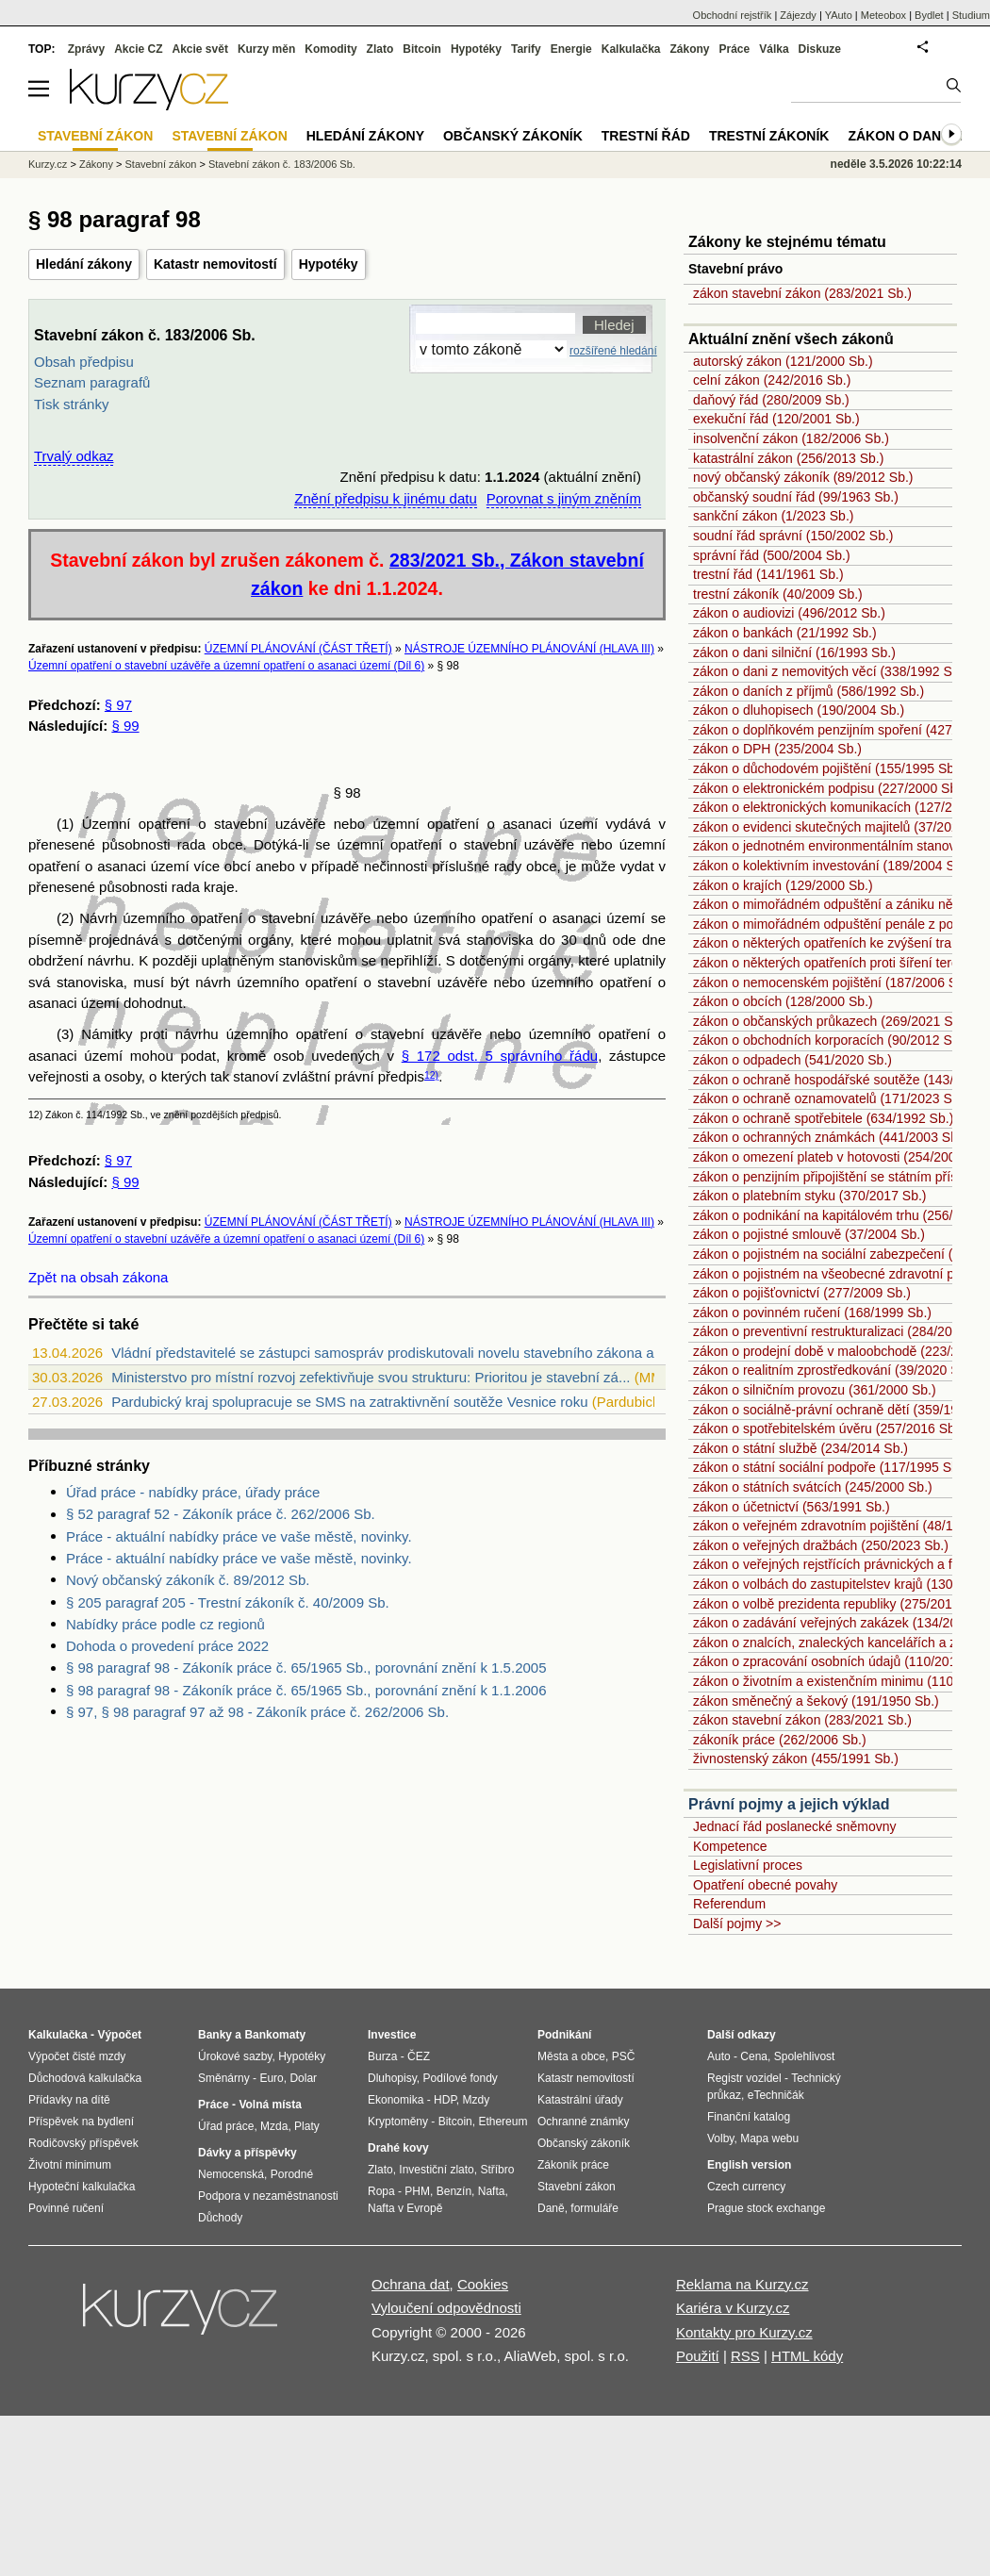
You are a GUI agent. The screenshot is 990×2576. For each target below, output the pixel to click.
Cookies (482, 2284)
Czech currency (746, 2186)
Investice (392, 2034)
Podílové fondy (459, 2078)
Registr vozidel (744, 2078)
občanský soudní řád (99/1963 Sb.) (796, 496)
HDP (445, 2099)
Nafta (491, 2191)
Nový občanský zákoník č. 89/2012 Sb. (187, 1580)
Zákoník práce (573, 2164)
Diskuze (820, 49)
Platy (307, 2126)
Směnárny (224, 2078)
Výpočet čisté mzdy (76, 2056)
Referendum (729, 1903)
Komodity (330, 49)
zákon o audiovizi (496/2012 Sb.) (789, 612)
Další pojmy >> (737, 1923)
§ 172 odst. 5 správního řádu (500, 1056)
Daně (551, 2208)
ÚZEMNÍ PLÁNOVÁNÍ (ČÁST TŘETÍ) (298, 648)
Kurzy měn (266, 49)
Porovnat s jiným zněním (564, 498)
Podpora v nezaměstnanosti (268, 2196)
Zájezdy (798, 15)
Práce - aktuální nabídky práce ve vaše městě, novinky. (239, 1536)
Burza (382, 2056)
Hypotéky (328, 264)
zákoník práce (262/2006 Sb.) (779, 1739)
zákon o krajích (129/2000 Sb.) (783, 885)
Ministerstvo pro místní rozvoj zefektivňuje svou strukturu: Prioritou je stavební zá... (370, 1377)
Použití (697, 2356)
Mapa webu (769, 2138)
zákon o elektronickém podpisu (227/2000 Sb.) (829, 788)
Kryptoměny (398, 2121)
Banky (215, 2034)
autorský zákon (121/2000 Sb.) (783, 361)
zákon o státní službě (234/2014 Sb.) (800, 1448)
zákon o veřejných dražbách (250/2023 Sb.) (821, 1545)
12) (431, 1075)
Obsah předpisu (84, 362)
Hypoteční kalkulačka (81, 2186)
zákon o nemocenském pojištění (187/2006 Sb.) (833, 982)
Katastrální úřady (580, 2099)
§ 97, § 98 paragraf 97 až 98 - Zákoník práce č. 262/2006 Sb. (257, 1712)
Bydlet (929, 15)
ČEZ (418, 2056)
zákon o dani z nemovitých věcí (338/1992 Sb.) (830, 671)
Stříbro (497, 2169)
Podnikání (564, 2034)
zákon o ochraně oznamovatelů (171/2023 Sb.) (830, 1098)
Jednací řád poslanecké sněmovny (795, 1826)
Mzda (274, 2126)
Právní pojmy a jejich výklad (788, 1804)
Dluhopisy (392, 2078)
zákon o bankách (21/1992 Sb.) (785, 632)
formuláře (594, 2208)
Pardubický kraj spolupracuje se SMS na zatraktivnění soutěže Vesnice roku (349, 1402)
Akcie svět (200, 49)
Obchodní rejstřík (732, 15)
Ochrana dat (410, 2284)
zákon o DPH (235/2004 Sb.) (777, 748)
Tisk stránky (71, 404)
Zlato (380, 49)
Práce (735, 49)
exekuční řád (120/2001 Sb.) (776, 418)
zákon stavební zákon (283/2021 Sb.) (802, 293)
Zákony (689, 49)
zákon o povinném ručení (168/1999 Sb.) (812, 1312)
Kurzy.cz (47, 164)
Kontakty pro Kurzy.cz (744, 2332)
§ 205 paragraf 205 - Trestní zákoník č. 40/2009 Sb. (227, 1602)
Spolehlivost (804, 2056)
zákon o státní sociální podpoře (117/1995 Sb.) (829, 1467)
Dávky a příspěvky (247, 2152)
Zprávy (86, 49)
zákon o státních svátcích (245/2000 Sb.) (812, 1486)
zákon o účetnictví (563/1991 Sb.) (791, 1506)
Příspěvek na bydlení (81, 2121)
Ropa (381, 2191)
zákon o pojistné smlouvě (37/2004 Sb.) (809, 1234)
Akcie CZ (138, 49)
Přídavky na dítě (69, 2099)
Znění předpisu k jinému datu (385, 498)
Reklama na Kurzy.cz (742, 2284)
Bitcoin (422, 49)
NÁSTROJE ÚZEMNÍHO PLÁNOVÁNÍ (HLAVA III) (529, 648)
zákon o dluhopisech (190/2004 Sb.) (798, 710)
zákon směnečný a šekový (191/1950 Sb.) (816, 1701)
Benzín (454, 2191)
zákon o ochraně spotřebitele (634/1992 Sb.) (823, 1118)
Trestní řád (646, 135)
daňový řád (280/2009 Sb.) (771, 399)
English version (749, 2164)
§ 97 (118, 705)
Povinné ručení (66, 2208)
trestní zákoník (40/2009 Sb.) (778, 594)
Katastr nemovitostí (215, 264)
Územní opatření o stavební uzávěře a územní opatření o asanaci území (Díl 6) (226, 665)
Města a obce (571, 2056)
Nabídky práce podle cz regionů (165, 1624)
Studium (971, 15)
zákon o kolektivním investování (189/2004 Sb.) (831, 865)
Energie (571, 49)
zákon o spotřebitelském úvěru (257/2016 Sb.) (828, 1428)
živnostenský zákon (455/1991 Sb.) (796, 1758)
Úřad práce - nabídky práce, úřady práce (193, 1492)
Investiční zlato (436, 2169)
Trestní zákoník (769, 135)
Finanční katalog (748, 2116)
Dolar (303, 2078)
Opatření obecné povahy (765, 1884)
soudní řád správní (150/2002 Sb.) (793, 535)
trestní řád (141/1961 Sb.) (768, 574)
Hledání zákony (84, 264)
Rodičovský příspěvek (83, 2143)
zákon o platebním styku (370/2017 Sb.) (809, 1195)
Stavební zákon (161, 164)
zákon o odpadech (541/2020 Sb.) (792, 1059)
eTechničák (776, 2095)
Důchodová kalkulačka (84, 2078)
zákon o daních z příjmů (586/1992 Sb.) (808, 691)
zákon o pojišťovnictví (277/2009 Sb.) (802, 1292)
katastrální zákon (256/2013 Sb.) (788, 458)
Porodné (292, 2174)
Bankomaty (274, 2034)
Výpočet (119, 2034)
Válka (773, 49)
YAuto (838, 15)
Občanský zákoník (513, 135)
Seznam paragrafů (92, 382)
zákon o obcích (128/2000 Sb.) (783, 1001)
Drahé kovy (398, 2148)
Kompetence (730, 1846)
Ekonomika (395, 2099)
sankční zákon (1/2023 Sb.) (773, 515)
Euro (271, 2078)
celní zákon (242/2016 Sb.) (771, 380)
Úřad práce (226, 2126)
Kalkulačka (631, 49)
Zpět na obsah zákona (98, 1277)
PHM (417, 2191)
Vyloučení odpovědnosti (446, 2308)
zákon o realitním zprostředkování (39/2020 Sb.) (834, 1370)
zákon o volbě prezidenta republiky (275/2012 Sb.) (840, 1603)
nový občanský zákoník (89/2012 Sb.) (803, 477)
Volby (720, 2138)
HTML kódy (807, 2356)
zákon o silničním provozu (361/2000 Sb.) (814, 1389)
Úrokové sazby (235, 2056)
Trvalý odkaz (73, 456)
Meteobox (883, 15)
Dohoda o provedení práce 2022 (167, 1646)
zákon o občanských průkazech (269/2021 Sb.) (830, 1021)
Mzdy (476, 2099)
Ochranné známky (583, 2121)
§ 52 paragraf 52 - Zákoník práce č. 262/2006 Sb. (220, 1514)
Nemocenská (231, 2174)
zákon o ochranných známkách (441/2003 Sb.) (829, 1137)
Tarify (526, 49)
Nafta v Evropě (405, 2208)
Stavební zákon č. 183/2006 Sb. (281, 164)
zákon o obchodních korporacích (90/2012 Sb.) (830, 1040)
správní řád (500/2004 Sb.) (771, 555)
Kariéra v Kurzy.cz (733, 2308)
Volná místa (270, 2104)
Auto (719, 2056)
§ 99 (125, 726)
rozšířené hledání (613, 350)
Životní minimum (69, 2164)
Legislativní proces (747, 1865)
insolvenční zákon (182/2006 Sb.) (791, 438)
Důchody (220, 2217)
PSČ (623, 2056)
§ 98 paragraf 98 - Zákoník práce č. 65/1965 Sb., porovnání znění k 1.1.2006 (306, 1690)
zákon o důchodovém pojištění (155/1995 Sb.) (828, 768)
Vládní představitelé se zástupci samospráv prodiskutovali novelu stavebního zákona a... (388, 1353)
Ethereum (502, 2121)
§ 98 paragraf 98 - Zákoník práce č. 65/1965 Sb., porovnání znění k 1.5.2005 (306, 1668)
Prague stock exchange (766, 2208)
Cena (753, 2056)
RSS (745, 2356)
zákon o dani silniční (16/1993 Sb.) (794, 652)
